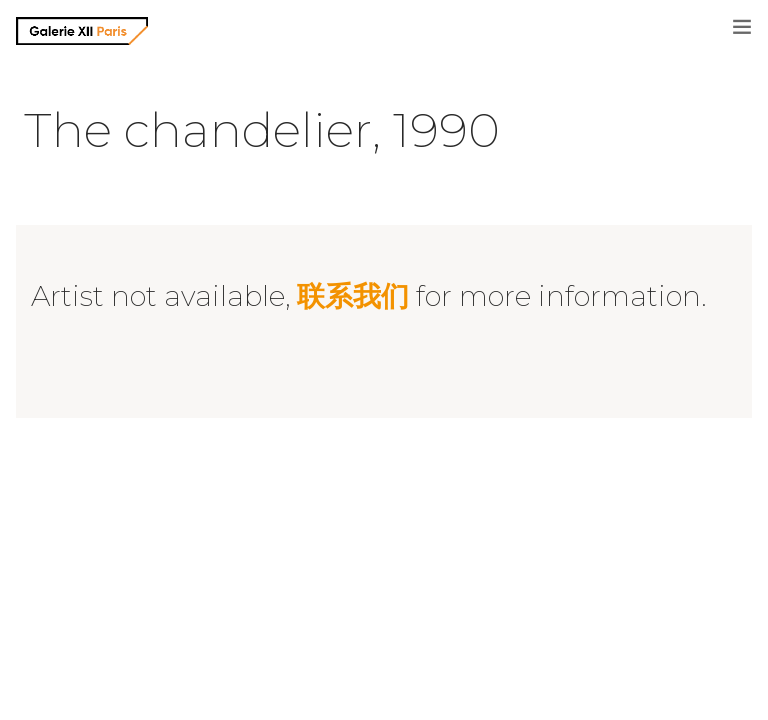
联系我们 (353, 296)
